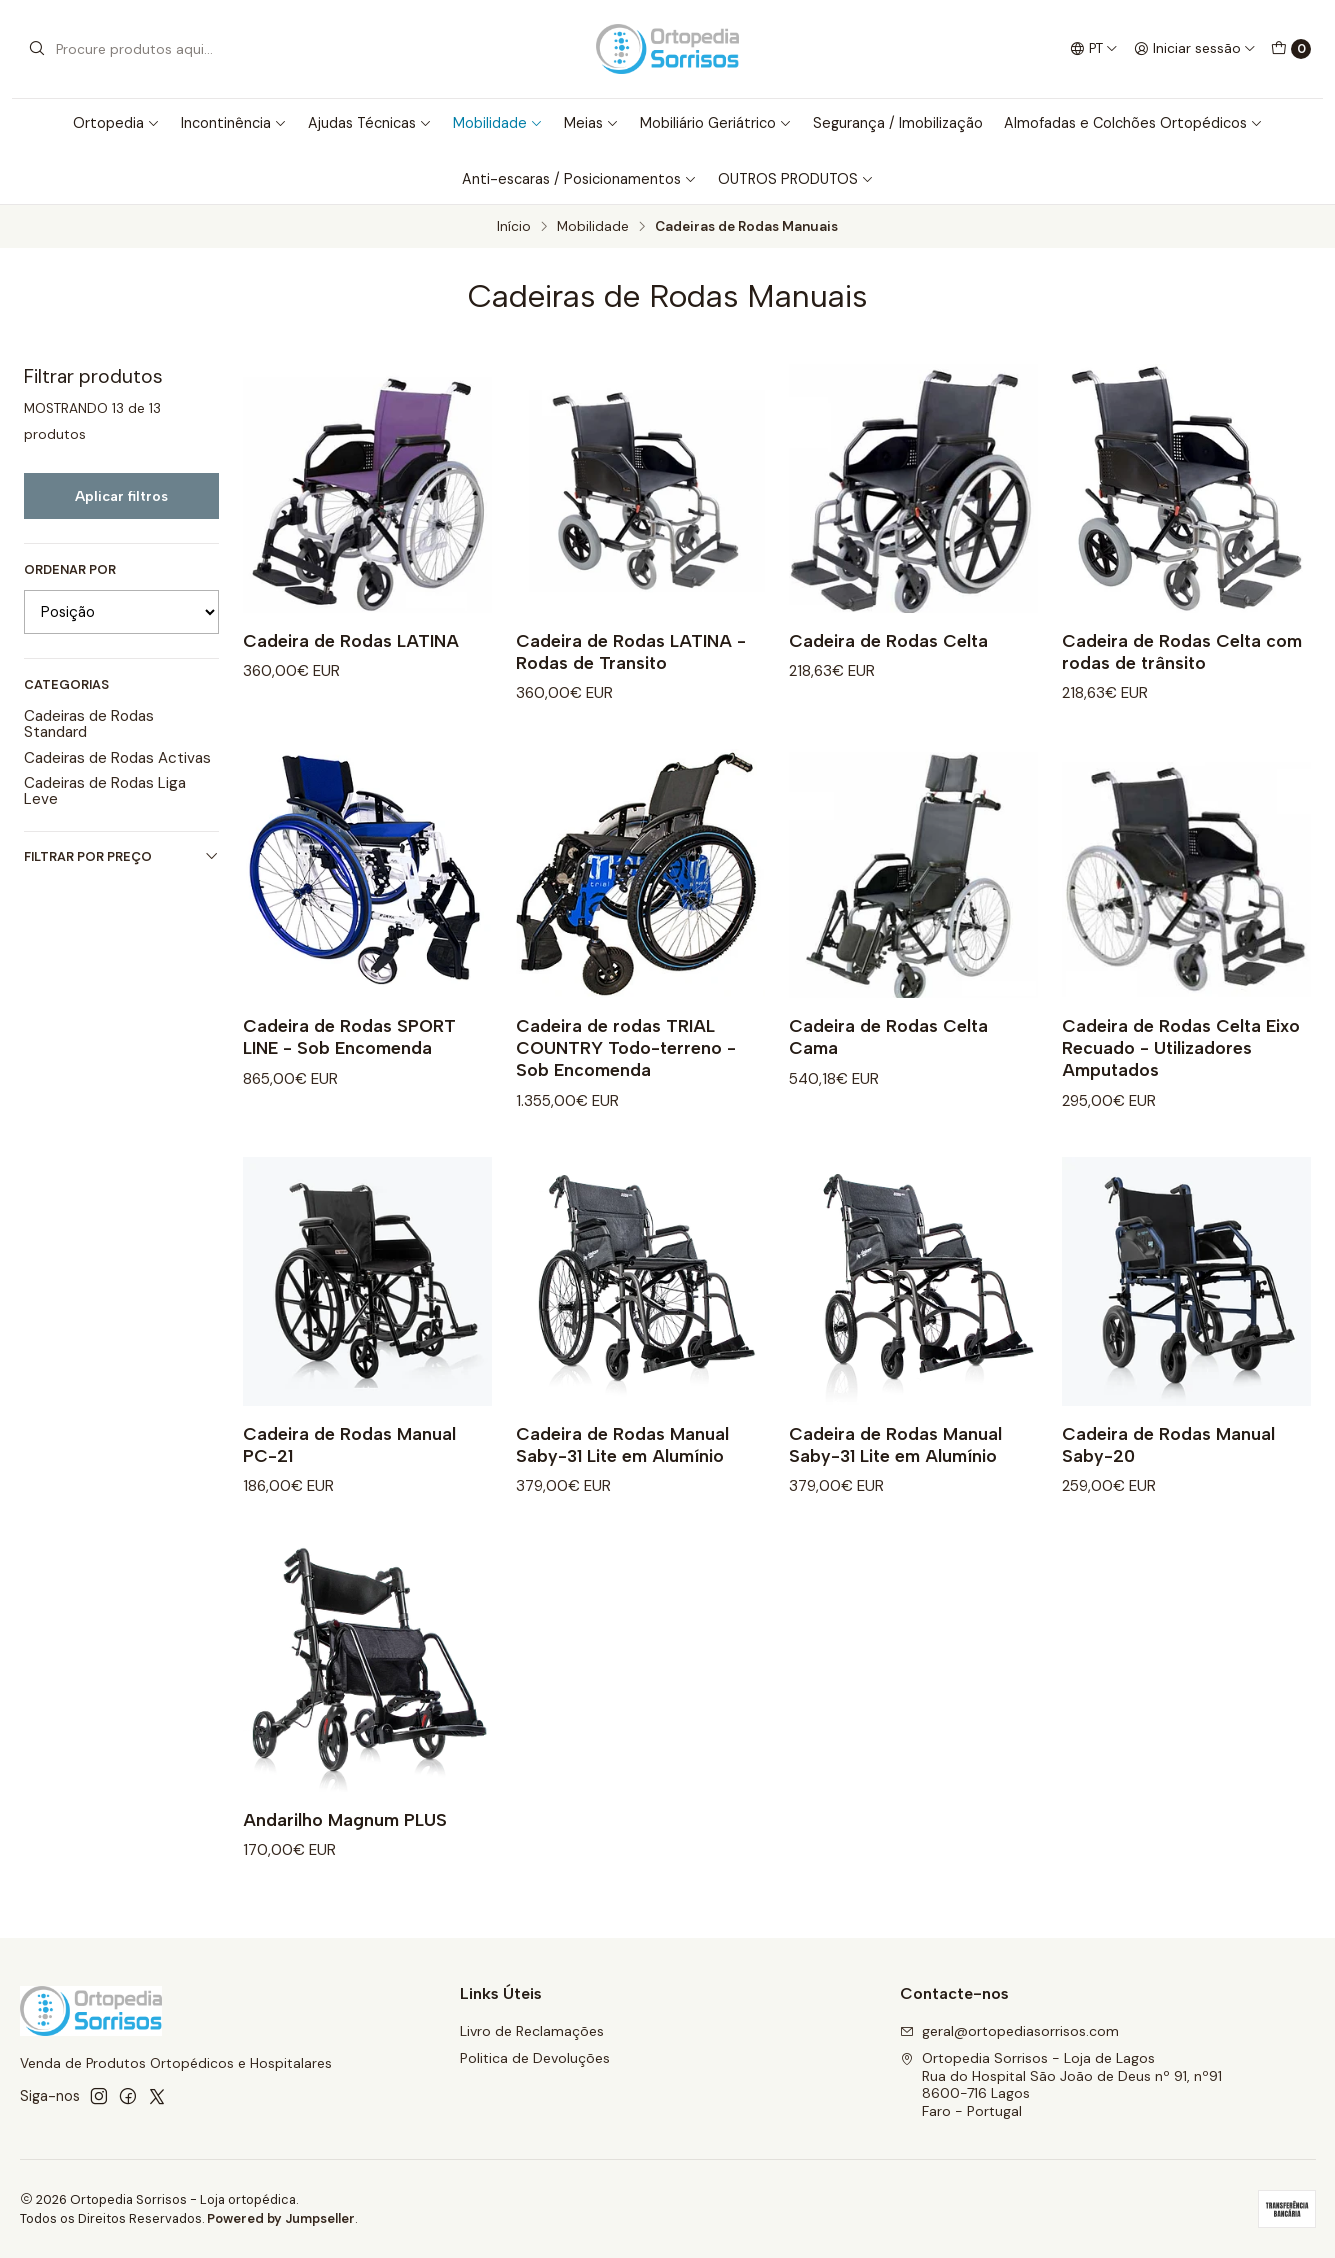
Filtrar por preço (121, 856)
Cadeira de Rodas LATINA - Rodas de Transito (631, 651)
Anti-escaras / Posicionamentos (579, 179)
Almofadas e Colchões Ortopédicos (1133, 123)
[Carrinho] (1291, 49)
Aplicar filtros (121, 496)
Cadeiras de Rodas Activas (117, 758)
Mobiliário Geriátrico (716, 123)
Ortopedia (116, 123)
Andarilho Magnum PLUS (345, 1848)
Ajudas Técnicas (370, 123)
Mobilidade (498, 123)
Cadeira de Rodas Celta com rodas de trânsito (1182, 651)
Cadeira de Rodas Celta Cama (888, 1066)
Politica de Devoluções (535, 2058)
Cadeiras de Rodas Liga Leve (105, 791)
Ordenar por (70, 570)
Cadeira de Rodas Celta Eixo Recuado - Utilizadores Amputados (1181, 1077)
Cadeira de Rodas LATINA (351, 640)
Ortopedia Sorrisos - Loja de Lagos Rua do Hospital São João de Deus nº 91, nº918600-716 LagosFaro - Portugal (1061, 2084)
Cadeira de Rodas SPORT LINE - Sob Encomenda (349, 1066)
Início (514, 227)
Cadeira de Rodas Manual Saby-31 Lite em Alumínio (622, 1473)
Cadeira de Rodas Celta (888, 640)
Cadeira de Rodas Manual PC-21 (349, 1473)
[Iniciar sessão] (1195, 49)
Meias (591, 123)
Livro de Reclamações (532, 2031)
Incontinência (234, 123)
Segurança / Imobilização (898, 123)
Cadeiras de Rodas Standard (89, 724)
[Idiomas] (1093, 49)
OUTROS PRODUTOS (796, 179)
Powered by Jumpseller (281, 2218)
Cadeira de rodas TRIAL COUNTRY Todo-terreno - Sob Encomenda (626, 1077)
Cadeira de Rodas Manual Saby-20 (1168, 1473)
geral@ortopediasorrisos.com (1009, 2031)
